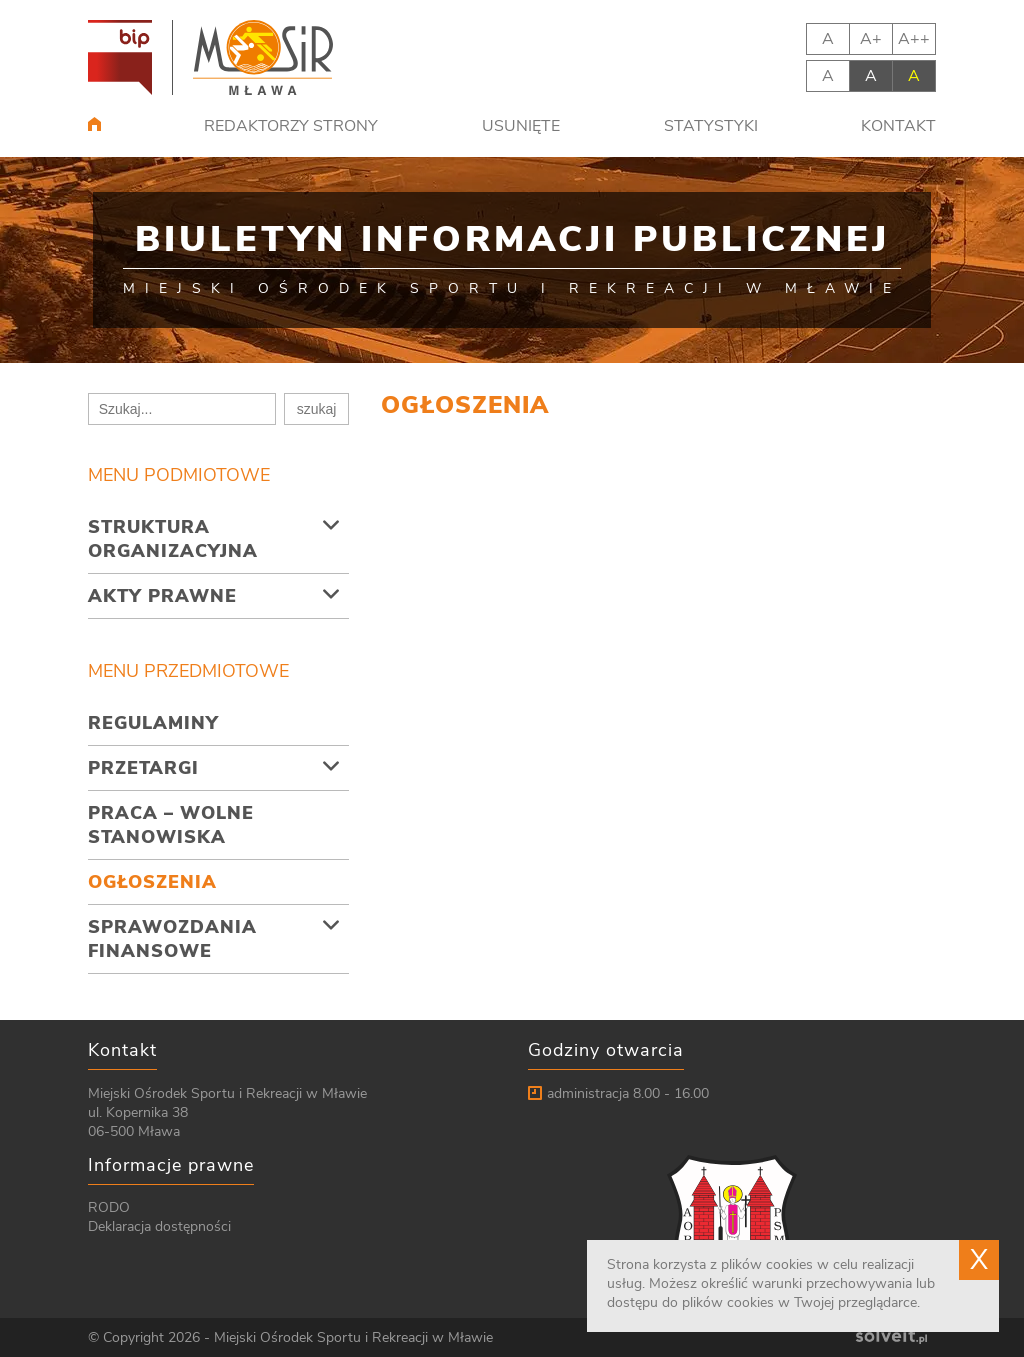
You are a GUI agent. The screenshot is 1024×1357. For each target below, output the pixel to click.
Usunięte (521, 126)
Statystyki (711, 126)
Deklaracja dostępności (159, 1226)
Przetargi (143, 768)
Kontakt (898, 126)
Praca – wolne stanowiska (171, 825)
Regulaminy (153, 723)
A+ (871, 39)
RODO (109, 1207)
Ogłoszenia (152, 882)
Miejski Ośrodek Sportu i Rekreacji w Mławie (353, 1337)
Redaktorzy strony (291, 126)
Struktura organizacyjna (173, 539)
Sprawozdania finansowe (172, 939)
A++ (914, 39)
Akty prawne (162, 596)
